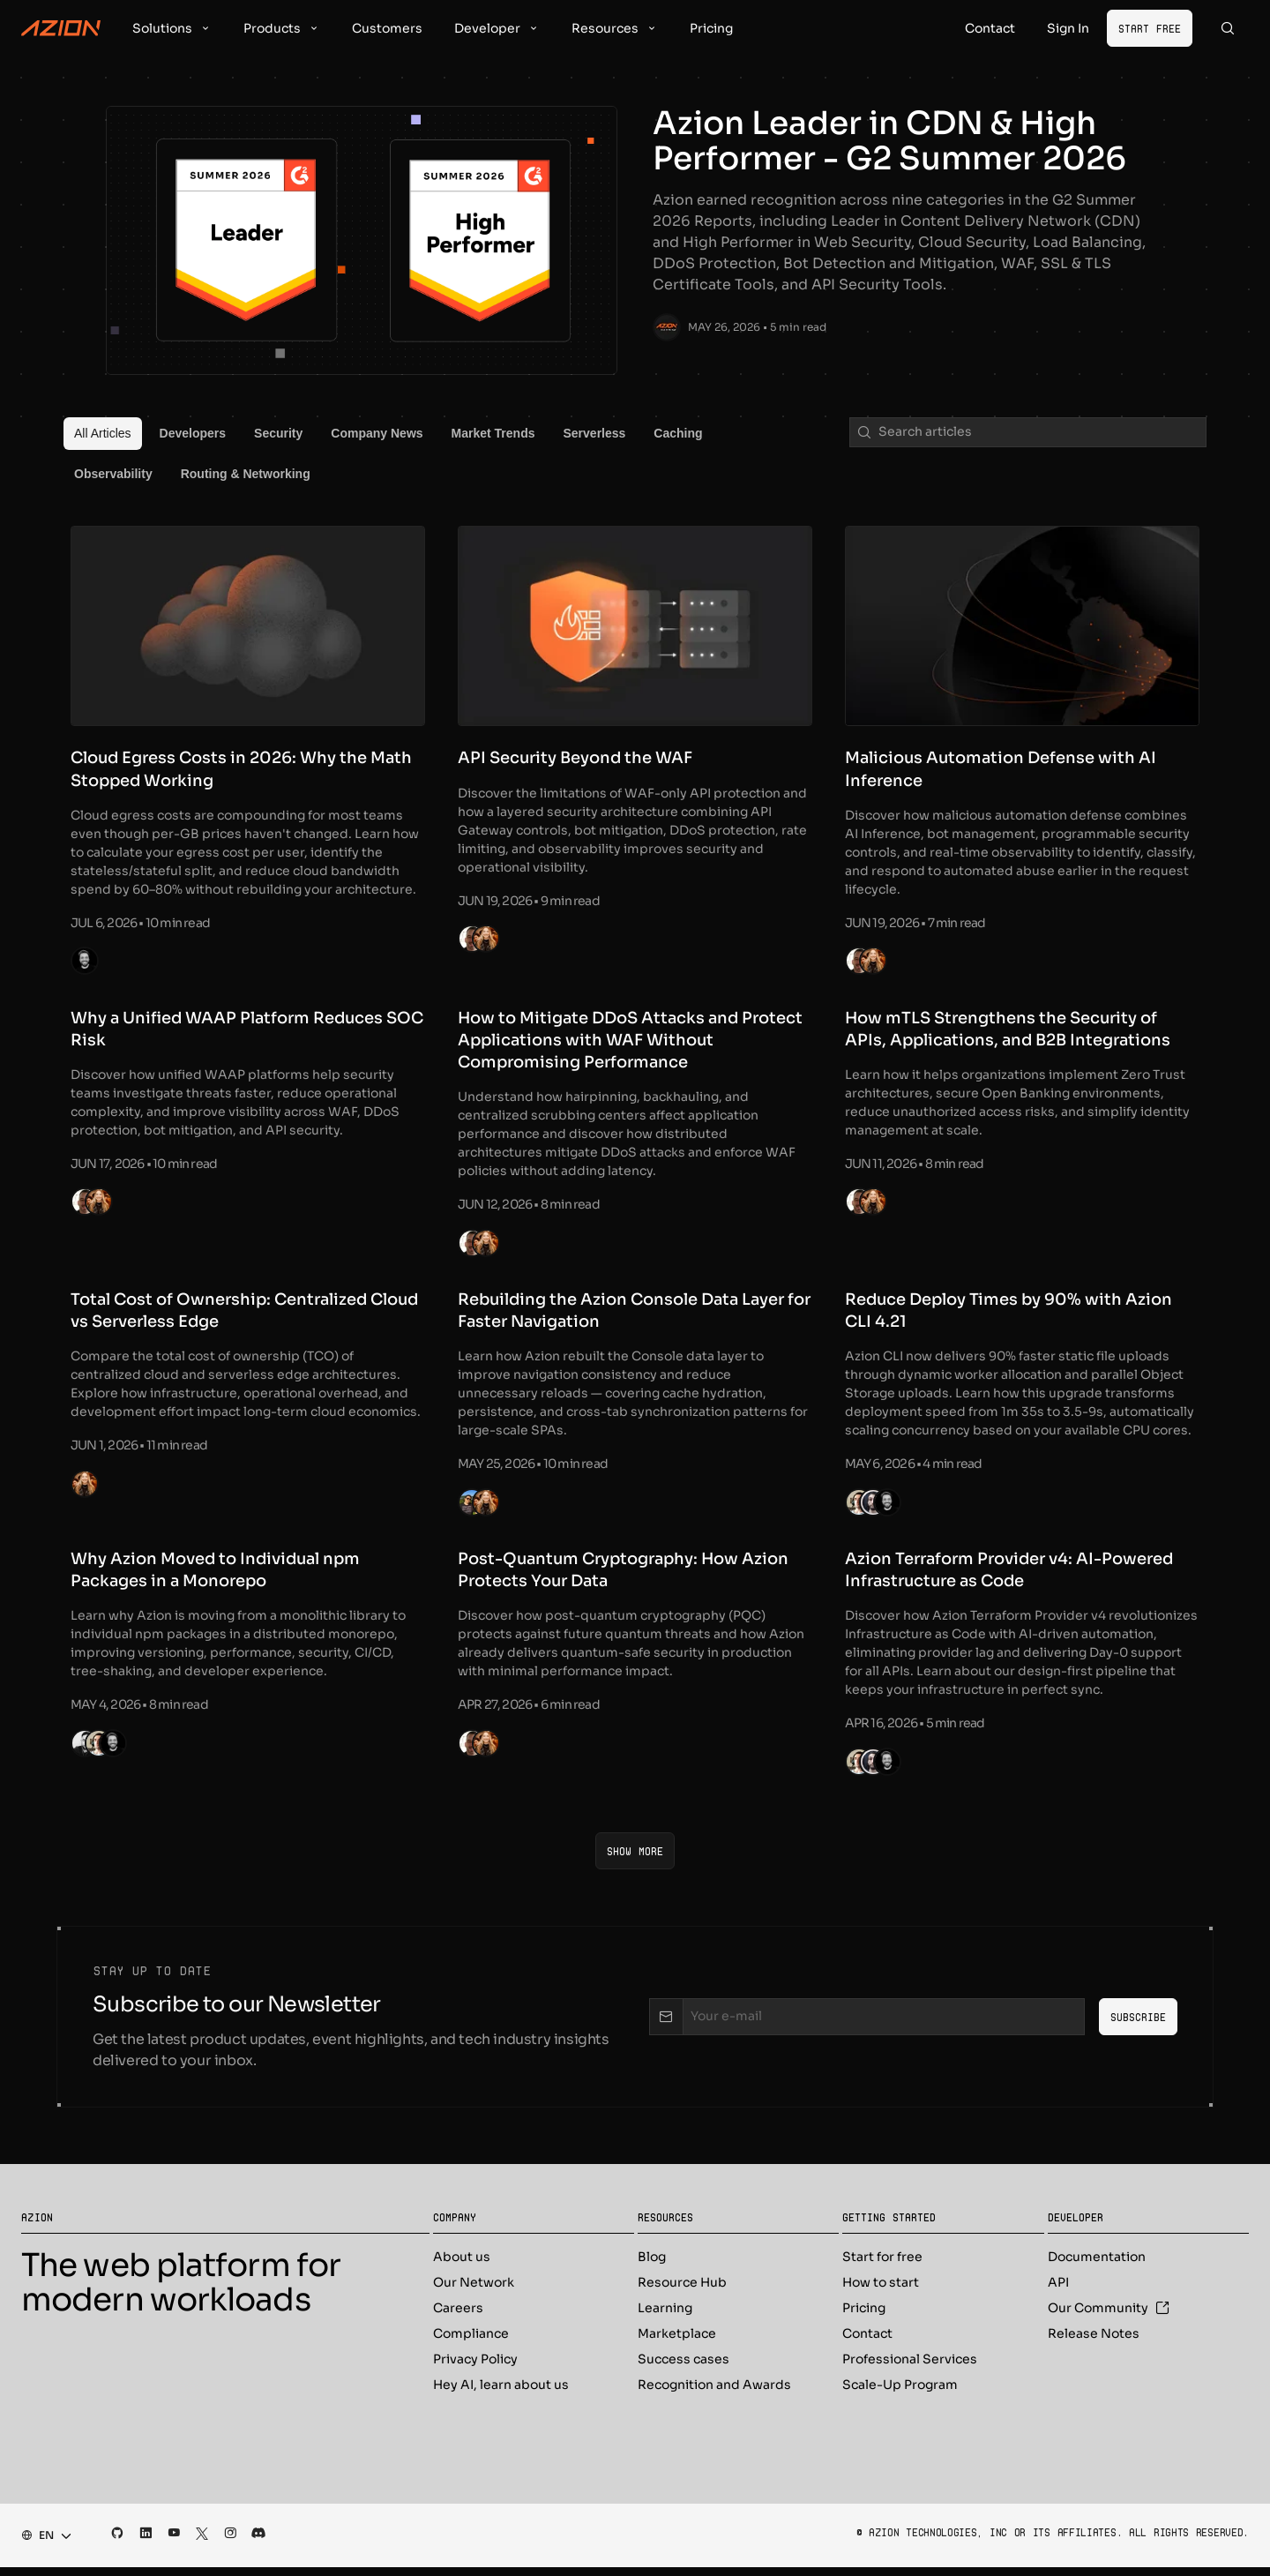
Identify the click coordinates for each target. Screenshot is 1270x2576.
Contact (867, 2342)
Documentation (1097, 2265)
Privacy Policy (475, 2368)
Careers (458, 2317)
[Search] (1227, 28)
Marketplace (677, 2342)
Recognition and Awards (714, 2393)
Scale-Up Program (900, 2393)
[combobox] (41, 2544)
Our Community (1108, 2317)
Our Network (473, 2291)
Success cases (683, 2368)
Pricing (863, 2317)
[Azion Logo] (61, 28)
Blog (652, 2265)
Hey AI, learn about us (501, 2393)
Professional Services (909, 2368)
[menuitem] (103, 434)
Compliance (471, 2342)
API (1058, 2291)
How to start (880, 2291)
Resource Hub (682, 2291)
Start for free (882, 2265)
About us (461, 2265)
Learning (665, 2317)
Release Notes (1093, 2342)
